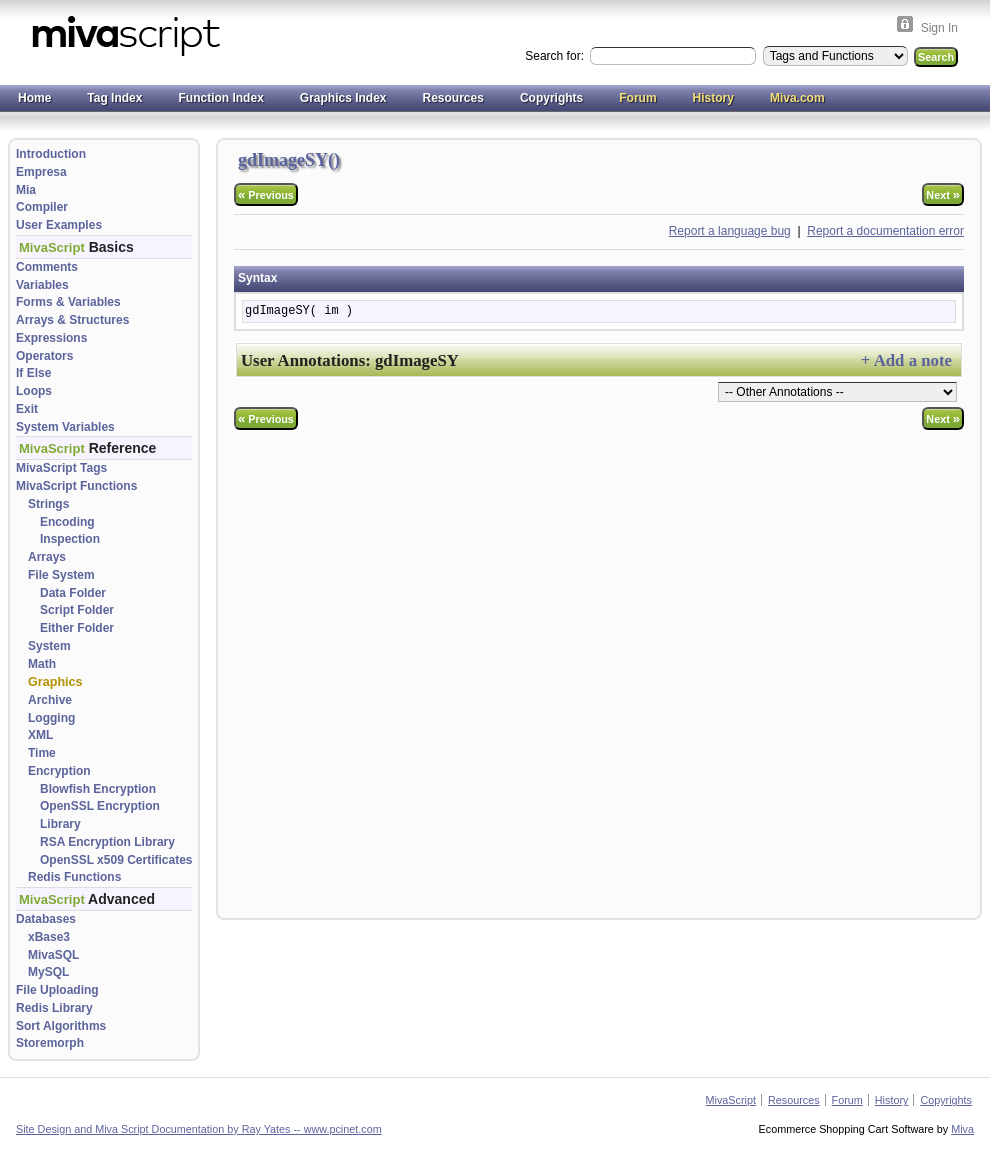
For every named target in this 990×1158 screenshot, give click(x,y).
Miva (962, 1129)
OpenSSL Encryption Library (100, 815)
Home (34, 98)
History (713, 98)
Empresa (41, 172)
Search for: (556, 56)
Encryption (59, 771)
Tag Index (114, 98)
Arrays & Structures (72, 320)
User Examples (59, 225)
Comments (47, 267)
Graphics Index (343, 98)
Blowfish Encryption (98, 789)
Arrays (47, 557)
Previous (266, 194)
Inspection (70, 539)
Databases (46, 919)
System (49, 646)
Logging (51, 718)
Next (943, 194)
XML (40, 735)
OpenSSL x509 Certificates (116, 860)
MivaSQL (53, 955)
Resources (453, 98)
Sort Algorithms (61, 1026)
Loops (34, 391)
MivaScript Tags (61, 468)
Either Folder (77, 628)
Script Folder (77, 610)
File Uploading (57, 990)
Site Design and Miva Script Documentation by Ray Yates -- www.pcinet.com (199, 1129)
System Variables (65, 427)
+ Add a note (906, 360)
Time (42, 753)
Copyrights (551, 98)
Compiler (42, 207)
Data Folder (73, 593)
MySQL (48, 972)
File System (61, 575)
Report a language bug (730, 231)
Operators (44, 356)
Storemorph (50, 1043)
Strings (48, 504)
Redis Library (54, 1008)
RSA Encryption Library (107, 842)
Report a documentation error (885, 231)
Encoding (67, 522)
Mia (26, 190)
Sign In (939, 28)
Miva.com (797, 98)
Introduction (51, 154)
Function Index (220, 98)
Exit (27, 409)
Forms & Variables (68, 302)
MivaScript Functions (76, 486)
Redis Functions (74, 877)
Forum (637, 98)
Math (42, 664)
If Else (33, 373)
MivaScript (731, 1100)
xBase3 (49, 937)
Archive (50, 700)
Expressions (51, 338)
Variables (42, 285)
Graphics (55, 682)
